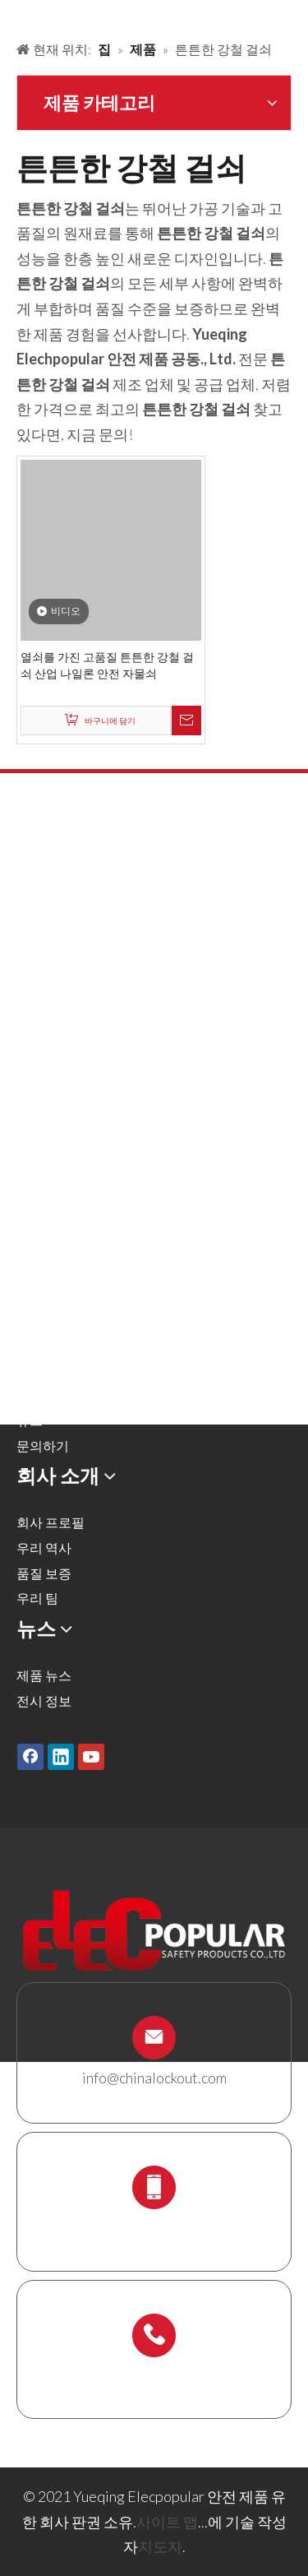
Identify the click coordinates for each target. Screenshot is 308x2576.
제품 (29, 1294)
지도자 (160, 2546)
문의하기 (42, 1445)
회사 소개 (43, 1344)
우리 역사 (43, 1547)
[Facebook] (30, 1756)
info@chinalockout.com (154, 2078)
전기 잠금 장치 (58, 1066)
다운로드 (42, 1394)
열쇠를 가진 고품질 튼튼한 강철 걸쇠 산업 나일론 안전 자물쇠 (107, 665)
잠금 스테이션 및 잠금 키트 (93, 1166)
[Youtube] (91, 1756)
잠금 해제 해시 (58, 940)
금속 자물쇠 (50, 915)
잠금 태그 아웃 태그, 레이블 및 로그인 (123, 1091)
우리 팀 (37, 1597)
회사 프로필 (50, 1522)
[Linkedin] (61, 1756)
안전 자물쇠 (50, 890)
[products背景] (13, 15)
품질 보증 (43, 1573)
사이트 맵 (167, 2522)
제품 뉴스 (43, 1675)
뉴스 (29, 1420)
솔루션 (36, 1319)
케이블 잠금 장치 (64, 1116)
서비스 (36, 1370)
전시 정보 (43, 1700)
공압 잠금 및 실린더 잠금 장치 (101, 990)
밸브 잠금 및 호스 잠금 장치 (94, 966)
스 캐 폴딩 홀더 (59, 1192)
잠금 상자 (43, 1142)
